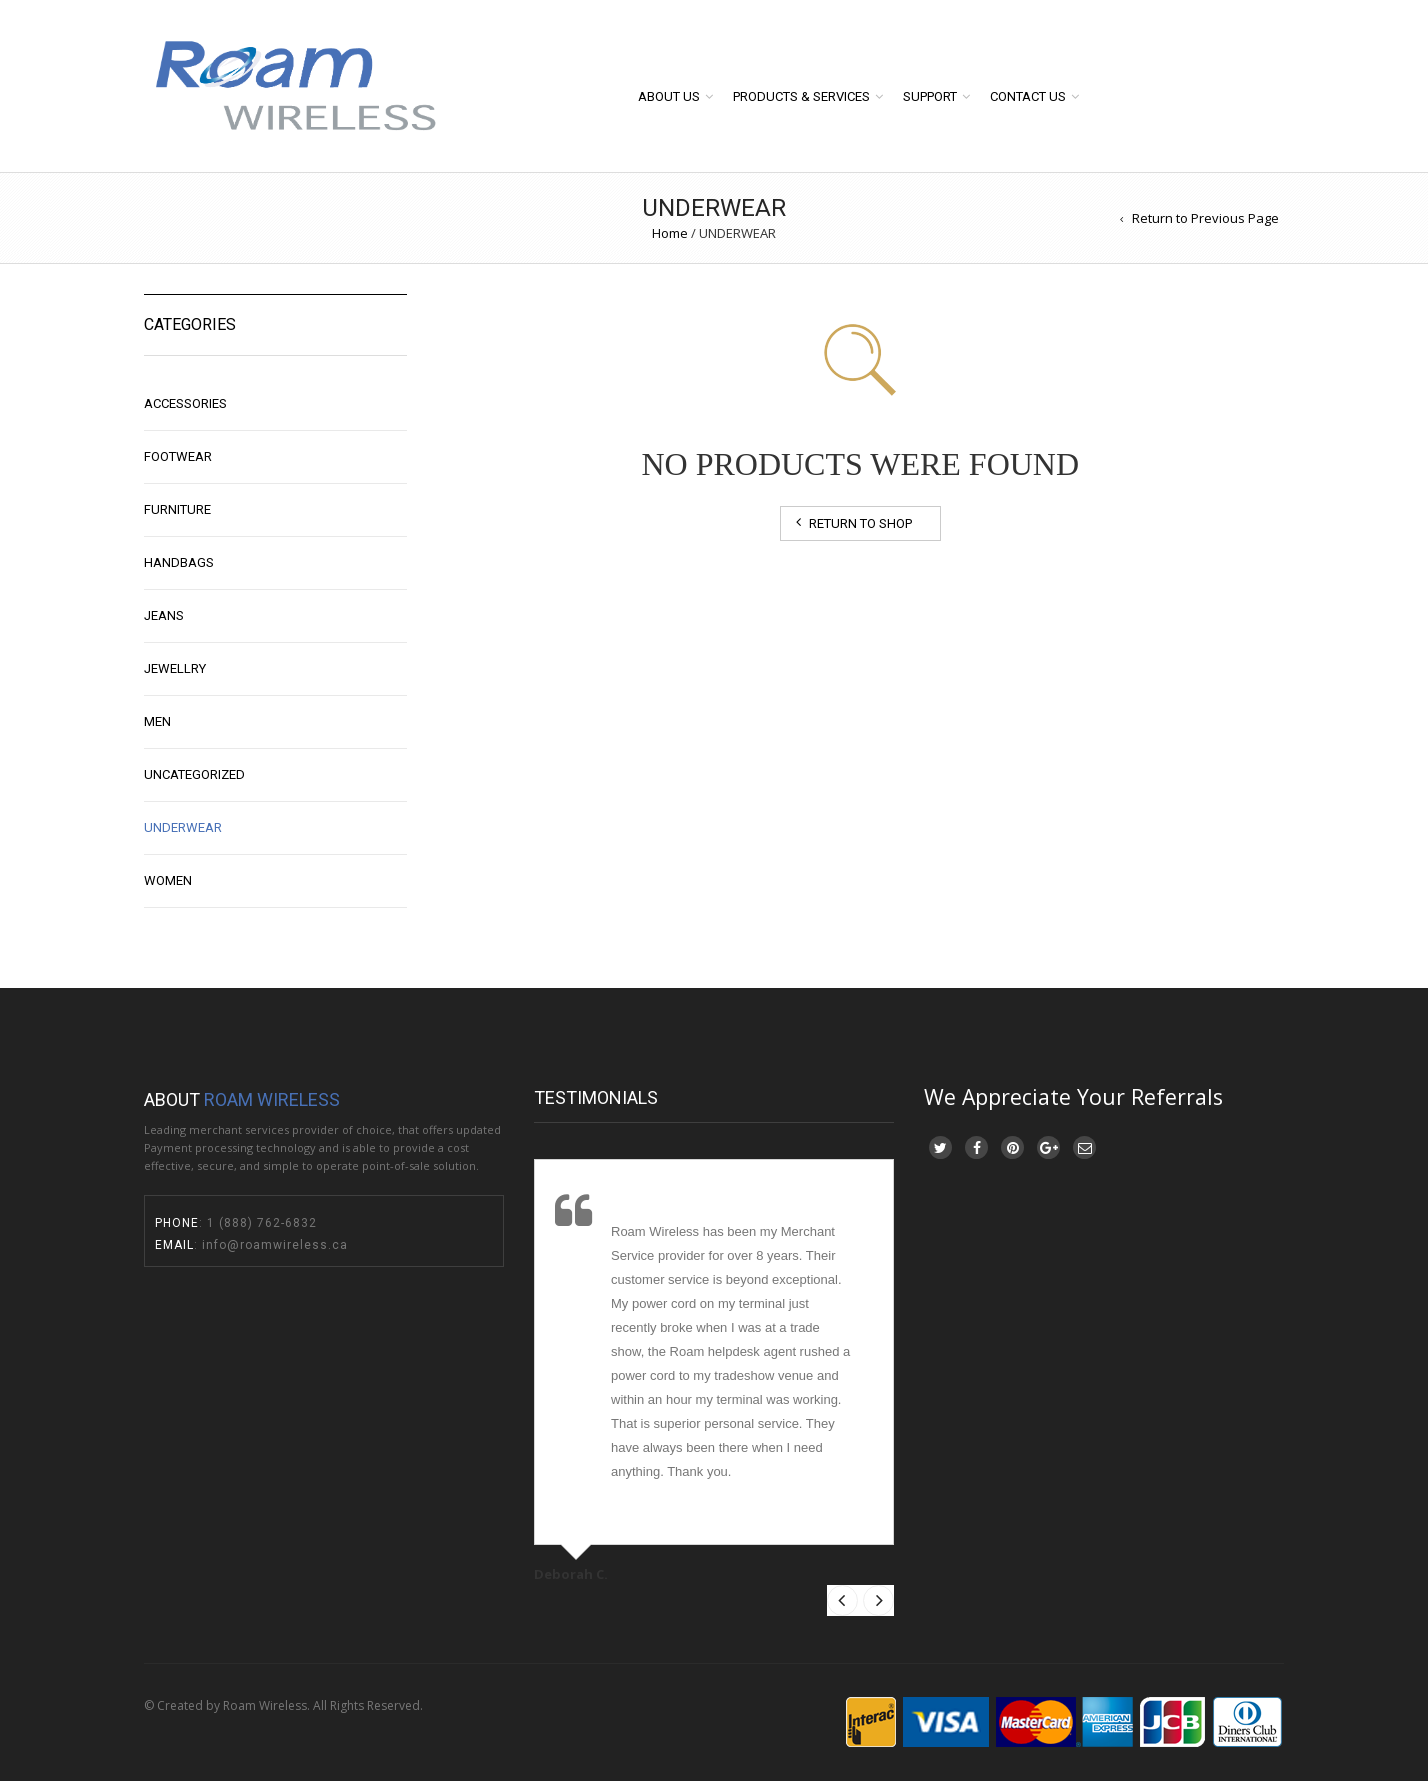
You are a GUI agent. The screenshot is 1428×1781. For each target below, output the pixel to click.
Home (670, 233)
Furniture (177, 509)
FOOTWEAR (178, 456)
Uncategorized (194, 774)
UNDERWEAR (183, 827)
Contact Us (1028, 96)
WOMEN (168, 880)
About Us (669, 96)
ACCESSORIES (185, 403)
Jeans (164, 615)
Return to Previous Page (1205, 218)
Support (930, 96)
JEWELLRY (175, 668)
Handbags (179, 562)
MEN (157, 721)
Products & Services (801, 96)
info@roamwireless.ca (273, 1245)
